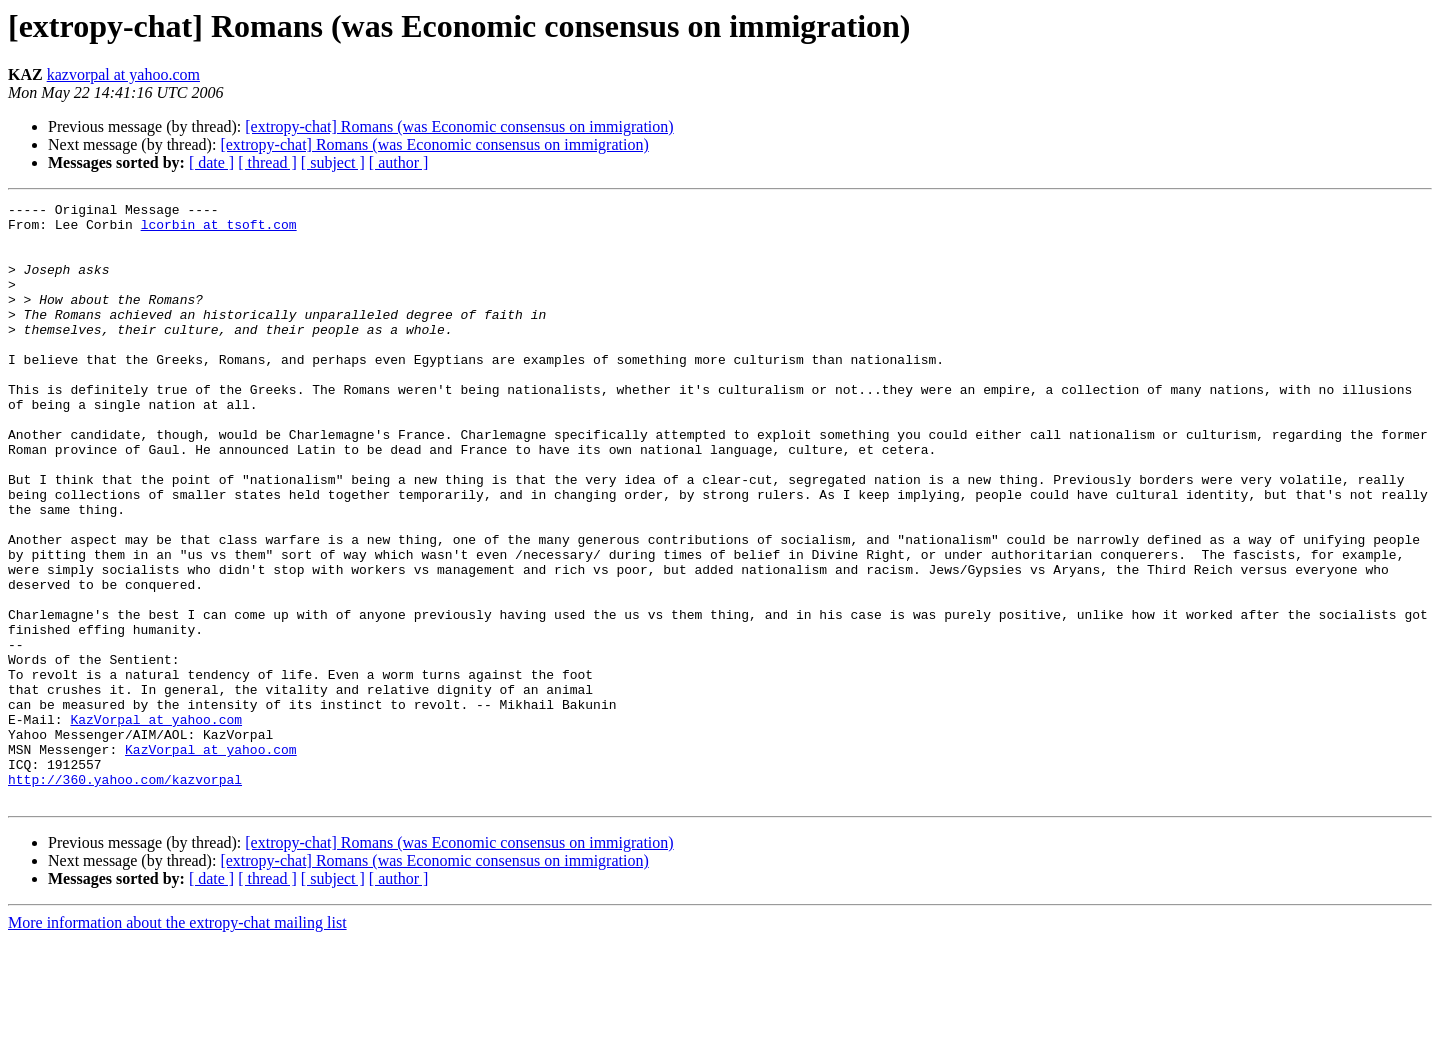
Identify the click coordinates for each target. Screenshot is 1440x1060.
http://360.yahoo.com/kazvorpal (125, 896)
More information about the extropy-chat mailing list (177, 1042)
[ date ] (211, 162)
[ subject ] (333, 162)
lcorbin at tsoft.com (219, 230)
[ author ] (399, 162)
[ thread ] (267, 162)
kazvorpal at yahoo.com (123, 74)
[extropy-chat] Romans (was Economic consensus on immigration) (459, 126)
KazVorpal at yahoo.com (156, 824)
